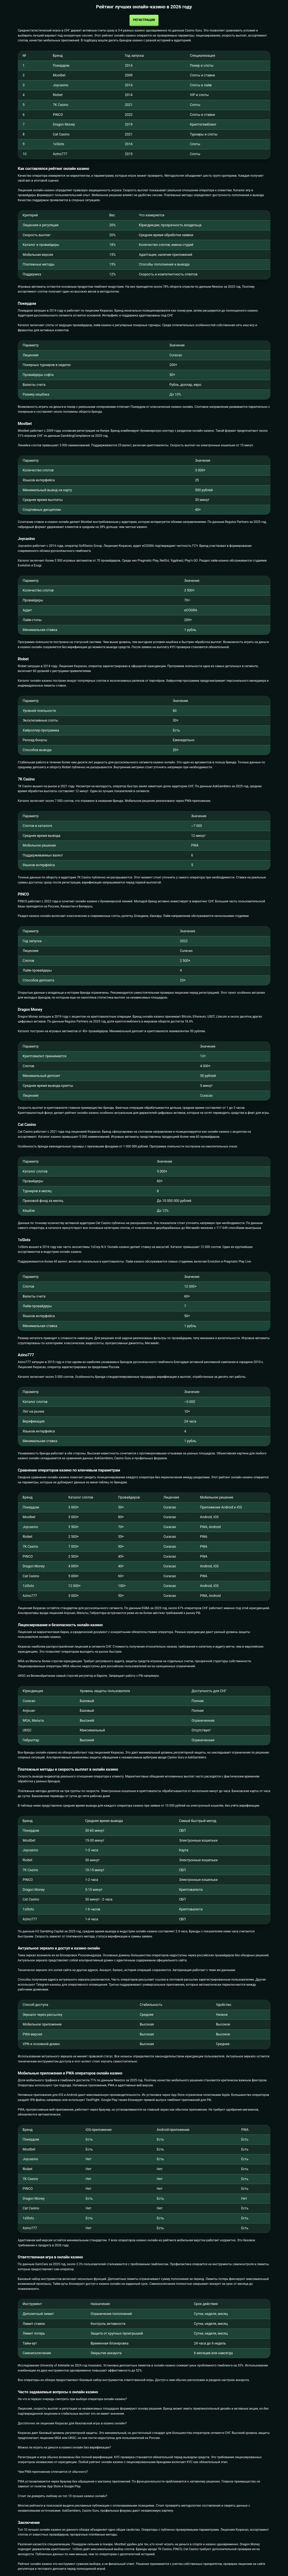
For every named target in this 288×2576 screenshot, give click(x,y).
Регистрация (144, 20)
